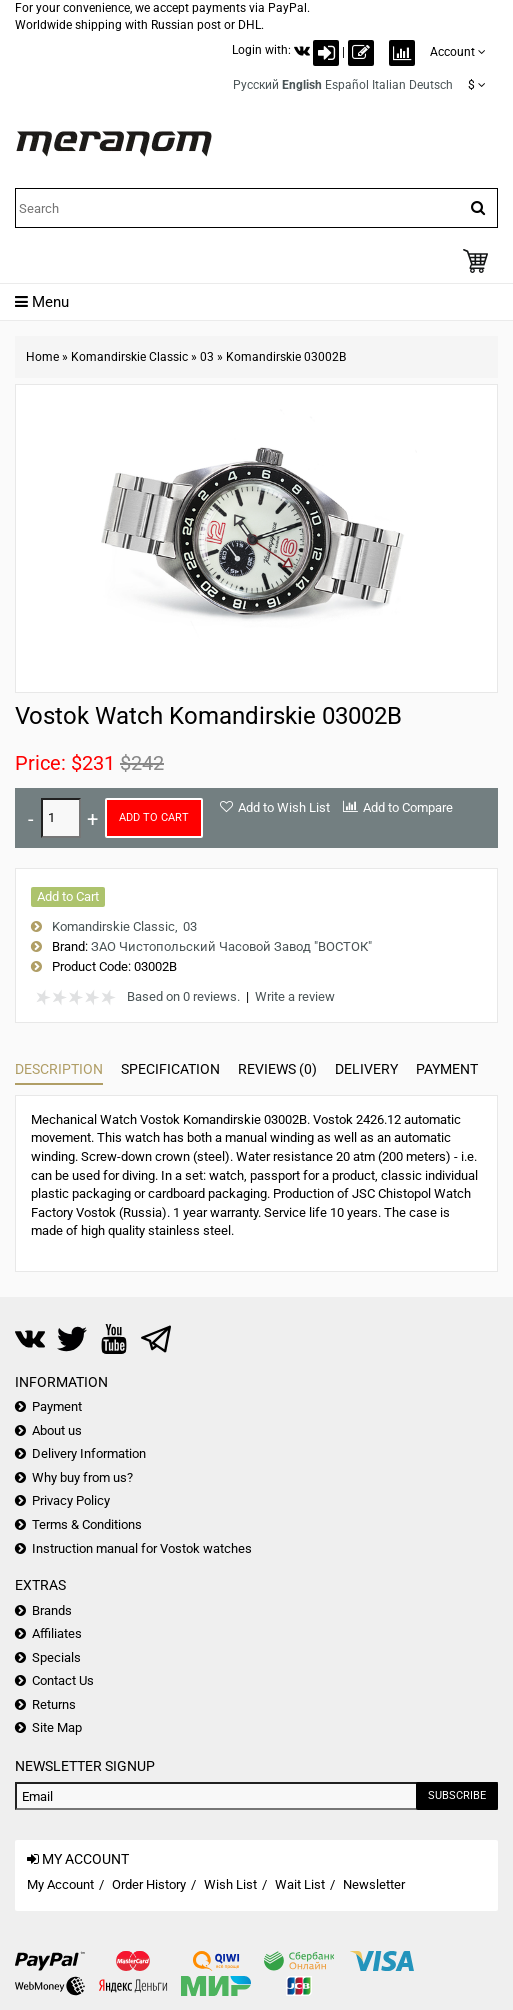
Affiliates (57, 1633)
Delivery (366, 1069)
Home (42, 357)
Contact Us (63, 1680)
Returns (54, 1704)
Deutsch (431, 85)
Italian (389, 85)
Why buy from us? (82, 1477)
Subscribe (457, 1795)
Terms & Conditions (87, 1524)
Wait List (300, 1884)
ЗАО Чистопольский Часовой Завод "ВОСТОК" (231, 946)
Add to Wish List (284, 807)
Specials (56, 1657)
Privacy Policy (71, 1500)
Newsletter (374, 1884)
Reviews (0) (277, 1069)
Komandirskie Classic (129, 357)
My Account (60, 1884)
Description (59, 1069)
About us (57, 1430)
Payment (447, 1069)
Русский (256, 85)
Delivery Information (89, 1453)
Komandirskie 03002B (286, 357)
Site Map (57, 1727)
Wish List (230, 1884)
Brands (52, 1610)
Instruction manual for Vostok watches (142, 1548)
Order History (149, 1884)
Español (347, 85)
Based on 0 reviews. (183, 996)
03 (207, 357)
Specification (170, 1069)
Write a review (295, 996)
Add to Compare (408, 807)
